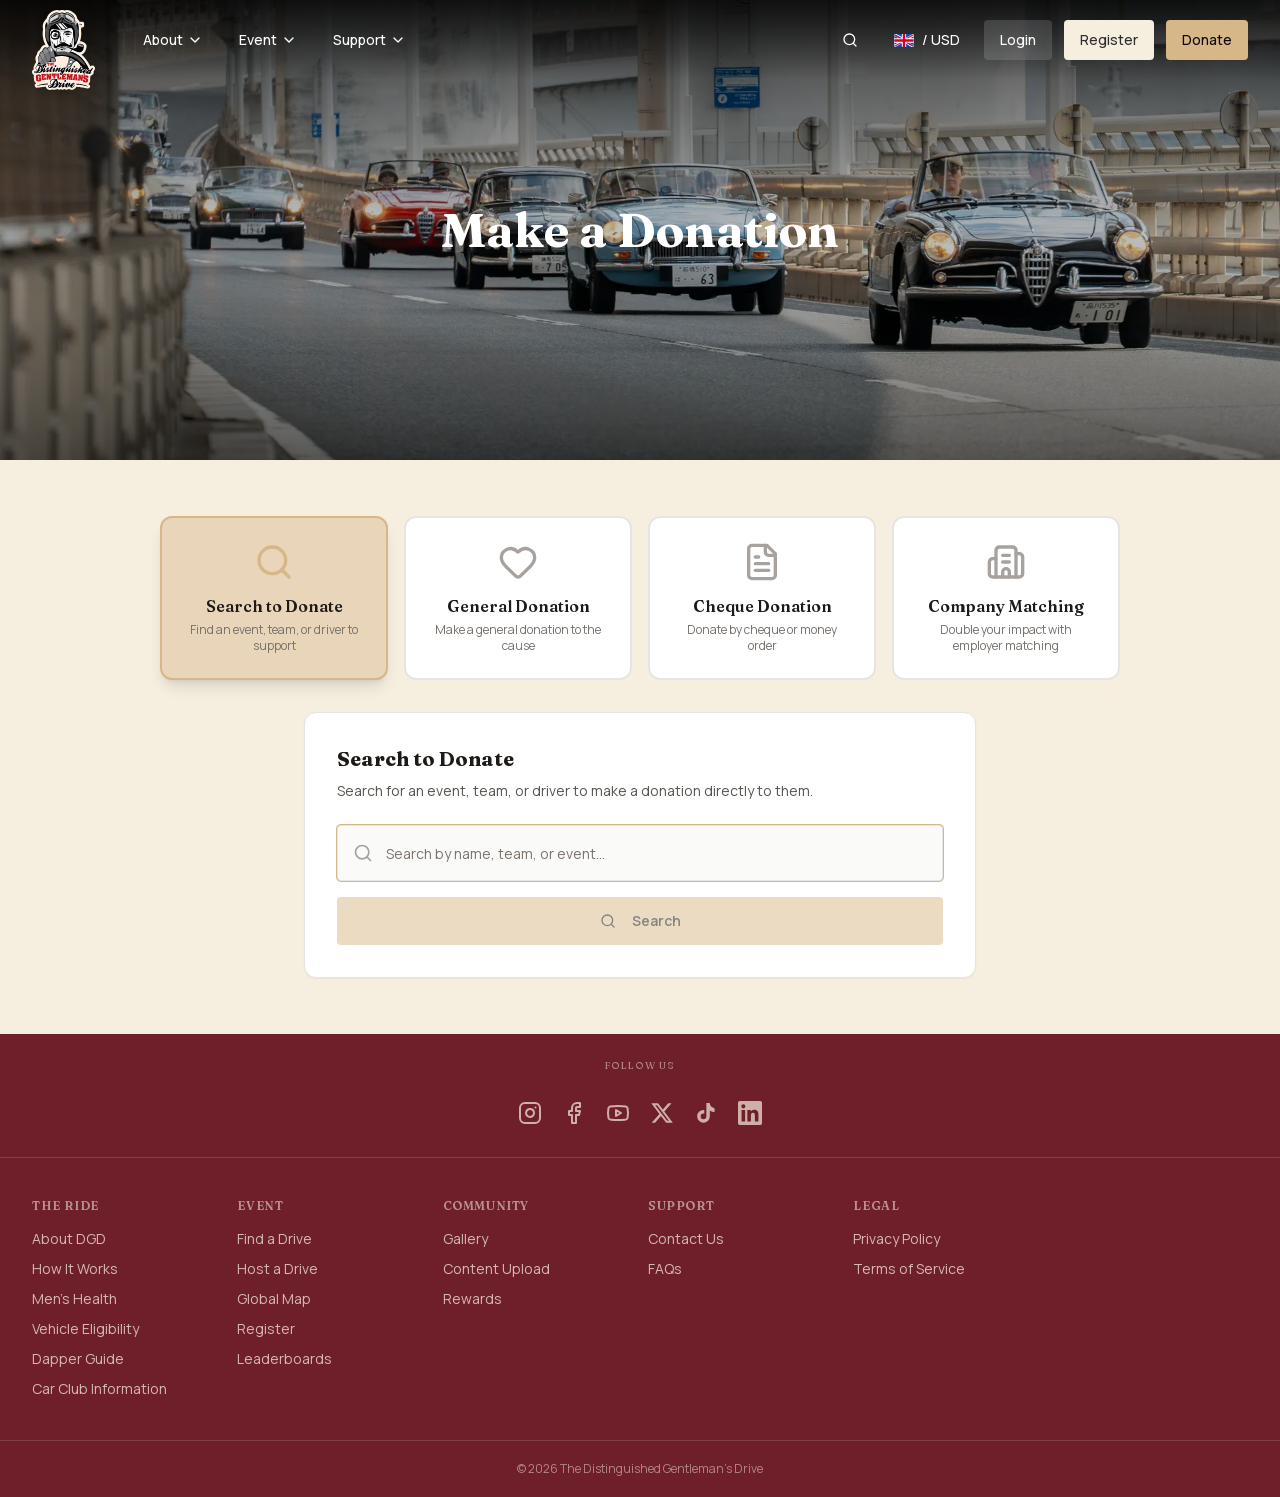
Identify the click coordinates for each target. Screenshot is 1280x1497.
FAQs (665, 1268)
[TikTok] (706, 1113)
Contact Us (686, 1238)
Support (369, 39)
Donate (1207, 39)
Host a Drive (277, 1268)
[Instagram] (530, 1113)
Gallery (465, 1238)
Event (268, 39)
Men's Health (74, 1298)
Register (1109, 39)
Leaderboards (284, 1358)
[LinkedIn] (750, 1113)
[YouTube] (618, 1113)
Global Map (274, 1298)
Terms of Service (909, 1268)
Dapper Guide (78, 1358)
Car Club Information (99, 1388)
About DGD (69, 1238)
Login (1018, 39)
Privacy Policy (896, 1238)
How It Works (75, 1268)
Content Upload (496, 1268)
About (173, 39)
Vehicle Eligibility (85, 1328)
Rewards (472, 1298)
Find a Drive (274, 1238)
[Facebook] (574, 1113)
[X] (662, 1113)
